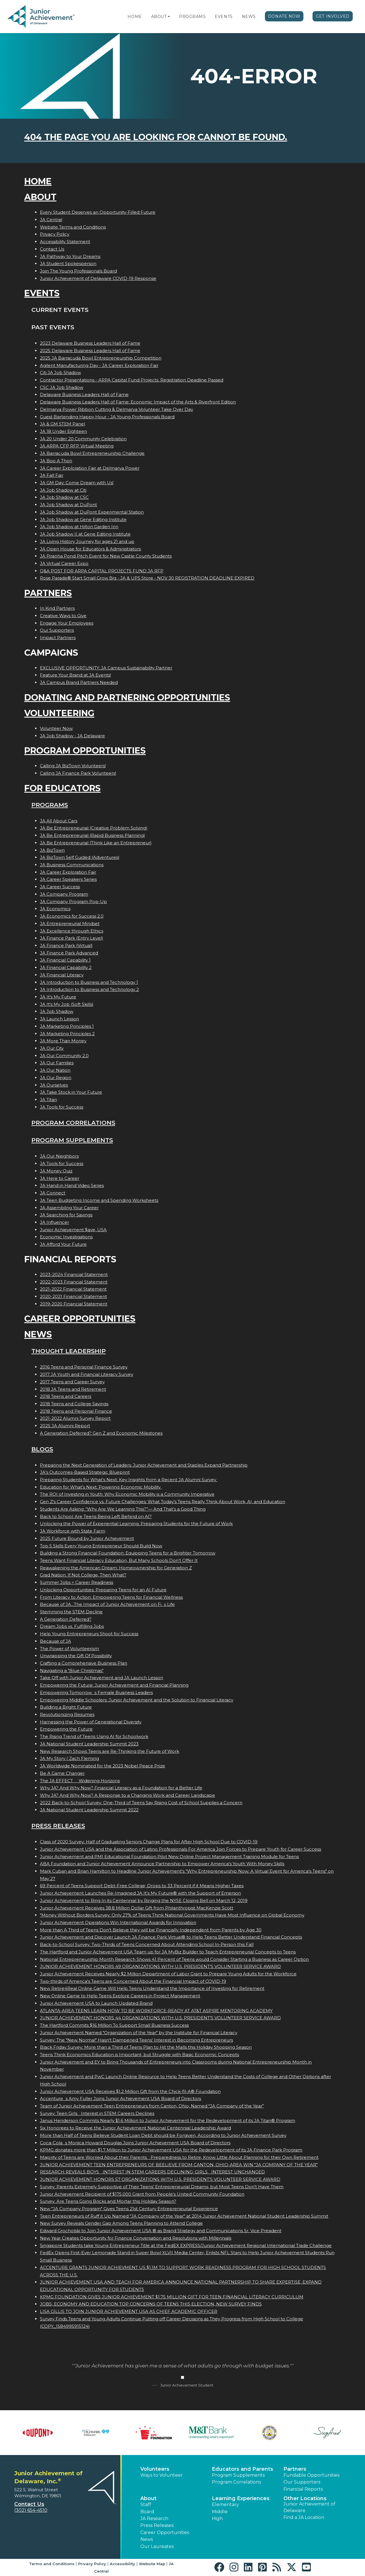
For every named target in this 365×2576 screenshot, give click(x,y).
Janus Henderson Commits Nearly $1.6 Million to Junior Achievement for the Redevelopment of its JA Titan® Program (167, 2120)
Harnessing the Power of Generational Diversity (90, 1722)
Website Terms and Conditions (73, 227)
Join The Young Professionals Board (78, 271)
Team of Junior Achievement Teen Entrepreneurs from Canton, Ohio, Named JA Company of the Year (152, 2106)
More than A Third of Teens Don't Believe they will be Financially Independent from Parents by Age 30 (150, 1930)
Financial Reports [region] (303, 2489)
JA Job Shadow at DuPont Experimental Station (92, 512)
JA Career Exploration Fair (68, 872)
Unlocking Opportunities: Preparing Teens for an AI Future (103, 1589)
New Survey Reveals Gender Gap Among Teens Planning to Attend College (121, 2223)
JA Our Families (57, 1062)
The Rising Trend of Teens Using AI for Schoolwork (94, 1736)
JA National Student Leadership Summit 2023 (89, 1744)
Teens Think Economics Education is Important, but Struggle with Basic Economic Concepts (139, 2054)
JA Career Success (60, 886)
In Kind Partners (57, 608)
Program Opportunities (85, 750)
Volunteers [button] (154, 2469)
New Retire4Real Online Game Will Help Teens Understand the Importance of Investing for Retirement (152, 1988)
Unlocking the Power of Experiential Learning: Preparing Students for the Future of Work (136, 1523)
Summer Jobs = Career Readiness (76, 1582)
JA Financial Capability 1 (65, 960)
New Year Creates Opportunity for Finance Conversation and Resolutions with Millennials (135, 2238)
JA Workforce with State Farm (72, 1531)
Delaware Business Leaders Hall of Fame (84, 394)
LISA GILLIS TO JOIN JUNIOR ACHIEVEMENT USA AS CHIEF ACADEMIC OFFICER (128, 2311)
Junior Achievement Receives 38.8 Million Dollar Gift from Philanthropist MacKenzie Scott (136, 1908)
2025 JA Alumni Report (65, 1425)
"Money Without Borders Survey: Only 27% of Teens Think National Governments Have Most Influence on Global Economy (172, 1915)
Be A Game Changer (62, 1773)
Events (223, 16)
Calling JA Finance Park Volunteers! (78, 773)
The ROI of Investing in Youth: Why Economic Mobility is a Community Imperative (127, 1494)
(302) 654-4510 (30, 2510)
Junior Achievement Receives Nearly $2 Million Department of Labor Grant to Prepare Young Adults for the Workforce (168, 1974)
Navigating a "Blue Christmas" (72, 1670)
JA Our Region (55, 1077)
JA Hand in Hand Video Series (72, 1185)
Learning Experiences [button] (240, 2498)
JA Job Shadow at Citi (63, 490)
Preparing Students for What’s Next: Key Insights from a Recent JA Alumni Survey (128, 1479)
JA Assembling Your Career (69, 1207)
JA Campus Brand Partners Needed (79, 682)
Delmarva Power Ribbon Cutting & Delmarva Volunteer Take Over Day (116, 409)
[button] (169, 16)
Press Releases (58, 1825)
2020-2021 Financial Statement (73, 1296)
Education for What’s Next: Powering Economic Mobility (101, 1487)
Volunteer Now (56, 728)
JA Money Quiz (56, 1171)
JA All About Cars (58, 820)
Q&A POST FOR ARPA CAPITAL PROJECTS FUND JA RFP (101, 571)
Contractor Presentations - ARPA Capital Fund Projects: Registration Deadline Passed (131, 380)
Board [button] (147, 2511)
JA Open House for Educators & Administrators (90, 549)
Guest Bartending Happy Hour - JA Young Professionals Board (107, 416)
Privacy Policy (54, 234)
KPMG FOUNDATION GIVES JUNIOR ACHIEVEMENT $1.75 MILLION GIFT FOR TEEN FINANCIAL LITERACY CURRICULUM (171, 2297)
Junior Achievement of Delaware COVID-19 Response (98, 278)
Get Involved (333, 16)
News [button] (146, 2539)
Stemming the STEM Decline (71, 1611)
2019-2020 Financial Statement (73, 1304)
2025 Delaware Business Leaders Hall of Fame (90, 350)
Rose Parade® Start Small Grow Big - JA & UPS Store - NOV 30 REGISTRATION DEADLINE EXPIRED (147, 578)
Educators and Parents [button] (242, 2469)
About (159, 16)
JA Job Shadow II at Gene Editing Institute (85, 534)
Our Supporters (57, 630)
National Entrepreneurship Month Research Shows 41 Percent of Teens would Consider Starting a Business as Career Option (174, 1959)
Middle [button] (220, 2511)
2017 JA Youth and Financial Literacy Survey (86, 1374)
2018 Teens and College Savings (74, 1403)
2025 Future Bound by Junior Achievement (87, 1538)
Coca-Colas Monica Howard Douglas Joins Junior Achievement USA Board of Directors (135, 2142)
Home (134, 16)
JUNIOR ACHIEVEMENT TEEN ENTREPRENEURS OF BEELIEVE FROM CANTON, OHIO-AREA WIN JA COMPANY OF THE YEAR (179, 2164)
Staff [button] (145, 2504)
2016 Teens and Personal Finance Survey (83, 1367)
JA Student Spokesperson (68, 263)
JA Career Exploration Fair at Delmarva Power (89, 468)
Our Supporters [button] (301, 2482)
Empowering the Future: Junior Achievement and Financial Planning (114, 1685)
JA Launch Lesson (59, 1018)
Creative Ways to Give (63, 615)
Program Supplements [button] (238, 2475)
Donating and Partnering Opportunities (127, 697)
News (249, 16)
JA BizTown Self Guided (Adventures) (79, 857)
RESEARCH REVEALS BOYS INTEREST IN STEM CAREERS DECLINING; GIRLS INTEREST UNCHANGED (152, 2172)
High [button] (217, 2518)
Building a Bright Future (66, 1707)
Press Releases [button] (157, 2525)
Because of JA (55, 1641)
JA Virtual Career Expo (64, 563)
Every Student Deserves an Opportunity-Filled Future (97, 212)
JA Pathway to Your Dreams (70, 256)
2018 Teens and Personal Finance (76, 1411)
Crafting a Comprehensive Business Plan (83, 1663)
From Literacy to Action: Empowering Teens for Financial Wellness (111, 1597)
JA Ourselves (54, 1085)
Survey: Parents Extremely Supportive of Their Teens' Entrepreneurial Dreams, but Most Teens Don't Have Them (161, 2186)
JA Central (51, 219)
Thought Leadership (68, 1350)
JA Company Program (64, 894)
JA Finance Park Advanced (69, 953)
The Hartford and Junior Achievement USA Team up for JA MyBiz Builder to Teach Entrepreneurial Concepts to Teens (168, 1952)
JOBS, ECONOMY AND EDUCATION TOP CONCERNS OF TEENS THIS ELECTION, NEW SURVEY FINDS (151, 2304)
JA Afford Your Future (63, 1244)
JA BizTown (52, 850)
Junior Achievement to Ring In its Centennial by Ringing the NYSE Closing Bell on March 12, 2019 (144, 1900)
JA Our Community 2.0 (64, 1055)
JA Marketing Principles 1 (67, 1026)
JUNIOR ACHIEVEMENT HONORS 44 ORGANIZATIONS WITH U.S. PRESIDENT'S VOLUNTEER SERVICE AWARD (160, 2017)
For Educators (62, 788)
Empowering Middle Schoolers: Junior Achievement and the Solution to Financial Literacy (136, 1700)
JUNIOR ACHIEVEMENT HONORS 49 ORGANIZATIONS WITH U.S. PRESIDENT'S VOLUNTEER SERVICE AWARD (160, 1966)
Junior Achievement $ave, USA (73, 1229)
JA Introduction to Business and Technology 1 (89, 982)
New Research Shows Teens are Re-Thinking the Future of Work (109, 1751)
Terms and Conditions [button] (51, 2563)
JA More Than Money (63, 1040)
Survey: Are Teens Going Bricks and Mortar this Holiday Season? (108, 2201)
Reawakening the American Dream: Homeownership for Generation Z (116, 1567)
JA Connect (52, 1193)
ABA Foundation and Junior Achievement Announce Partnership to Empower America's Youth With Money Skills (162, 1863)
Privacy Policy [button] (92, 2563)
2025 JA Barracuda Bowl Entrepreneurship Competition (100, 358)
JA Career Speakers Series (68, 879)
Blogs (42, 1449)
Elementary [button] (225, 2504)
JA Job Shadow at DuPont (68, 504)
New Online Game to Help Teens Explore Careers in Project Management (120, 1995)
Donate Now (284, 16)
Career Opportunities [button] (164, 2532)
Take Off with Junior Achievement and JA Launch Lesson (101, 1677)
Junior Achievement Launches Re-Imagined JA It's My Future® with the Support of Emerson (140, 1893)
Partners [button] (294, 2469)
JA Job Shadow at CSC (64, 497)
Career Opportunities (79, 1318)
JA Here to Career (59, 1178)
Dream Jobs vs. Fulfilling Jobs (72, 1626)
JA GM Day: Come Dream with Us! (76, 482)
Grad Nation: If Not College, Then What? (83, 1575)
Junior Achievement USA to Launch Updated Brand (96, 2003)
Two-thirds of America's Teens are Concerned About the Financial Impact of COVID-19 (133, 1981)
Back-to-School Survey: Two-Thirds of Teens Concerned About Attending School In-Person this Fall (147, 1944)
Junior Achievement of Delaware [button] (309, 2507)
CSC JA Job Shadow (61, 387)
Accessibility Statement (65, 241)
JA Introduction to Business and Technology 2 (89, 989)
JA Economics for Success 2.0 (72, 916)
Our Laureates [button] (157, 2546)
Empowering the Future (66, 1729)
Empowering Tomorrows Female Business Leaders (96, 1692)
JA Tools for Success (61, 1107)
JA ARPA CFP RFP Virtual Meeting (76, 446)
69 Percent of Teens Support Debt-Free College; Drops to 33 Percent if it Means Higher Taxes (142, 1885)
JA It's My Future (58, 997)
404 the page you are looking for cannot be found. (155, 137)
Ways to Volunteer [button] (161, 2475)
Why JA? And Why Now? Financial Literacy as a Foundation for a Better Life (121, 1787)
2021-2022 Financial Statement (73, 1289)
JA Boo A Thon (56, 460)
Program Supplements (72, 1140)
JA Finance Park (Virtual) (66, 945)
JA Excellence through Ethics (71, 931)
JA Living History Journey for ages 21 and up (87, 541)
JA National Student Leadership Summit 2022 (89, 1809)
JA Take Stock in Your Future (71, 1092)
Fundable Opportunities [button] (311, 2475)
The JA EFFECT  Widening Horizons (80, 1780)
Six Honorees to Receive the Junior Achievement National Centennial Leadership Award (135, 2128)
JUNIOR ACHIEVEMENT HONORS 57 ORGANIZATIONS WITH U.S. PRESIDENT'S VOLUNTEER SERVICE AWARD (160, 2179)
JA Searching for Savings (66, 1215)
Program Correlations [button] (236, 2482)
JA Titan (48, 1099)
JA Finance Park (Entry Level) (71, 938)
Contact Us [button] (29, 2504)
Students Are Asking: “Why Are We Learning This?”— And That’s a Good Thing (123, 1509)
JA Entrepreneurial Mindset (70, 923)
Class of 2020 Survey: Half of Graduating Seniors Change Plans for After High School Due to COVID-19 (148, 1841)
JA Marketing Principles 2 (67, 1033)
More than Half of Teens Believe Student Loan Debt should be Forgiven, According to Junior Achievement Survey (163, 2135)
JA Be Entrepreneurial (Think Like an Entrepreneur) (96, 842)
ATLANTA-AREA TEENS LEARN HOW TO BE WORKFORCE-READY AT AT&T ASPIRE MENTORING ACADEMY (156, 2010)
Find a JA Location (303, 2517)
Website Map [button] (152, 2563)
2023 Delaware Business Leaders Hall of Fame (90, 343)
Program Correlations (73, 1122)
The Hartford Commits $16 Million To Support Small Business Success (114, 2025)
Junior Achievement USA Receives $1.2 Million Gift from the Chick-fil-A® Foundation (130, 2091)
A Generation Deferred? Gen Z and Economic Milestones (101, 1433)
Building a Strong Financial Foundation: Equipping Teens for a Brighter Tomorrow (127, 1553)
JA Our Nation (55, 1070)
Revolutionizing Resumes (67, 1714)
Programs (192, 16)
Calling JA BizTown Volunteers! (73, 765)
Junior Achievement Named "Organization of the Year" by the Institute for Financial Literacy (138, 2032)
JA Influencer (54, 1222)
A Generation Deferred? (66, 1619)
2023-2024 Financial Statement (74, 1274)
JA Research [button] (154, 2518)
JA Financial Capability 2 (66, 967)
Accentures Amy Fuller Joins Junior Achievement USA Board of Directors (120, 2098)
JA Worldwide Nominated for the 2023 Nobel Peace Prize (102, 1766)
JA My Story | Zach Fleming (69, 1758)
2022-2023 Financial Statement (74, 1282)
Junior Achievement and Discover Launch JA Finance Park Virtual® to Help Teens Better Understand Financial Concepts (171, 1937)
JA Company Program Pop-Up (73, 901)
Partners (48, 593)
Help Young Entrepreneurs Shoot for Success (89, 1633)
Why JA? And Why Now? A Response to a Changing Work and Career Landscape (127, 1795)
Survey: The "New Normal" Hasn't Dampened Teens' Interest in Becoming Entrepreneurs (136, 2040)
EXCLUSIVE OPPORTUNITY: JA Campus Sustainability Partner (106, 668)
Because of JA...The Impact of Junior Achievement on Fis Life (107, 1604)
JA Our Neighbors (59, 1156)
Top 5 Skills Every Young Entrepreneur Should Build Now (101, 1546)
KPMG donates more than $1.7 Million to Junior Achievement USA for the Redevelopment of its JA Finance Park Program (171, 2150)
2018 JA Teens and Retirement (73, 1389)
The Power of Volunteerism (69, 1648)
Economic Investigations (66, 1236)
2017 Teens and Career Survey (72, 1381)
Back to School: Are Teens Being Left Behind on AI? (96, 1516)
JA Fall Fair (51, 475)
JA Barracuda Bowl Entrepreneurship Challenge (92, 453)
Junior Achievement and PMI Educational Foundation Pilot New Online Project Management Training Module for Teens (169, 1856)
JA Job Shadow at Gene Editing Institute (83, 519)
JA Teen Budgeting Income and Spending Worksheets (99, 1200)
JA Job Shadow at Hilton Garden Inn (79, 526)
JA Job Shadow (56, 1011)
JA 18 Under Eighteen (63, 431)
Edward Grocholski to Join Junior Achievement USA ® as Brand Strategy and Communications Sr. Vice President (160, 2230)
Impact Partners (58, 637)
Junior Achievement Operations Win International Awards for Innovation (118, 1922)
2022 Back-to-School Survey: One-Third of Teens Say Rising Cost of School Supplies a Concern (141, 1802)
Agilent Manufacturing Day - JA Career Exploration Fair (99, 365)
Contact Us (52, 249)
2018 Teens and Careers (65, 1396)
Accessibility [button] (122, 2563)
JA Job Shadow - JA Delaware (72, 735)
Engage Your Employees (66, 623)
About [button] (148, 2498)
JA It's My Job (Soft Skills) (67, 1004)
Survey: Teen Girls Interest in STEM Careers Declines (97, 2113)
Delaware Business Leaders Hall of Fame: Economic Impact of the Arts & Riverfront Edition (138, 402)
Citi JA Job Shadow (60, 372)
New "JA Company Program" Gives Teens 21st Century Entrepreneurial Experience (129, 2208)
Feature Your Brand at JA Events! (75, 675)
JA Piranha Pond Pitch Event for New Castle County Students (106, 556)
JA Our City (52, 1048)
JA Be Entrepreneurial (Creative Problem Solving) (93, 828)
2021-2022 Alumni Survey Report (75, 1418)
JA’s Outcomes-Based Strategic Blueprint (85, 1472)
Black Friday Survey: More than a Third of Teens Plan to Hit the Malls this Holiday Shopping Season (146, 2047)
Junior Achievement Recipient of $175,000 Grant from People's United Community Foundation (142, 2194)
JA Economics (55, 908)
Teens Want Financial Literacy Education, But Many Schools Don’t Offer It (119, 1560)
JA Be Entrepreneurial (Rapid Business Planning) (92, 835)
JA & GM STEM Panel (62, 424)
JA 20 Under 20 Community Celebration (83, 438)
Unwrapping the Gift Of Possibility (76, 1655)
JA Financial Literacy (62, 975)
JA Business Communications (72, 864)
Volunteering (59, 713)
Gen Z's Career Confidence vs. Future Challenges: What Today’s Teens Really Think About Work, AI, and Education (162, 1501)
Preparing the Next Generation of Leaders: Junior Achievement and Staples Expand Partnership (144, 1465)
